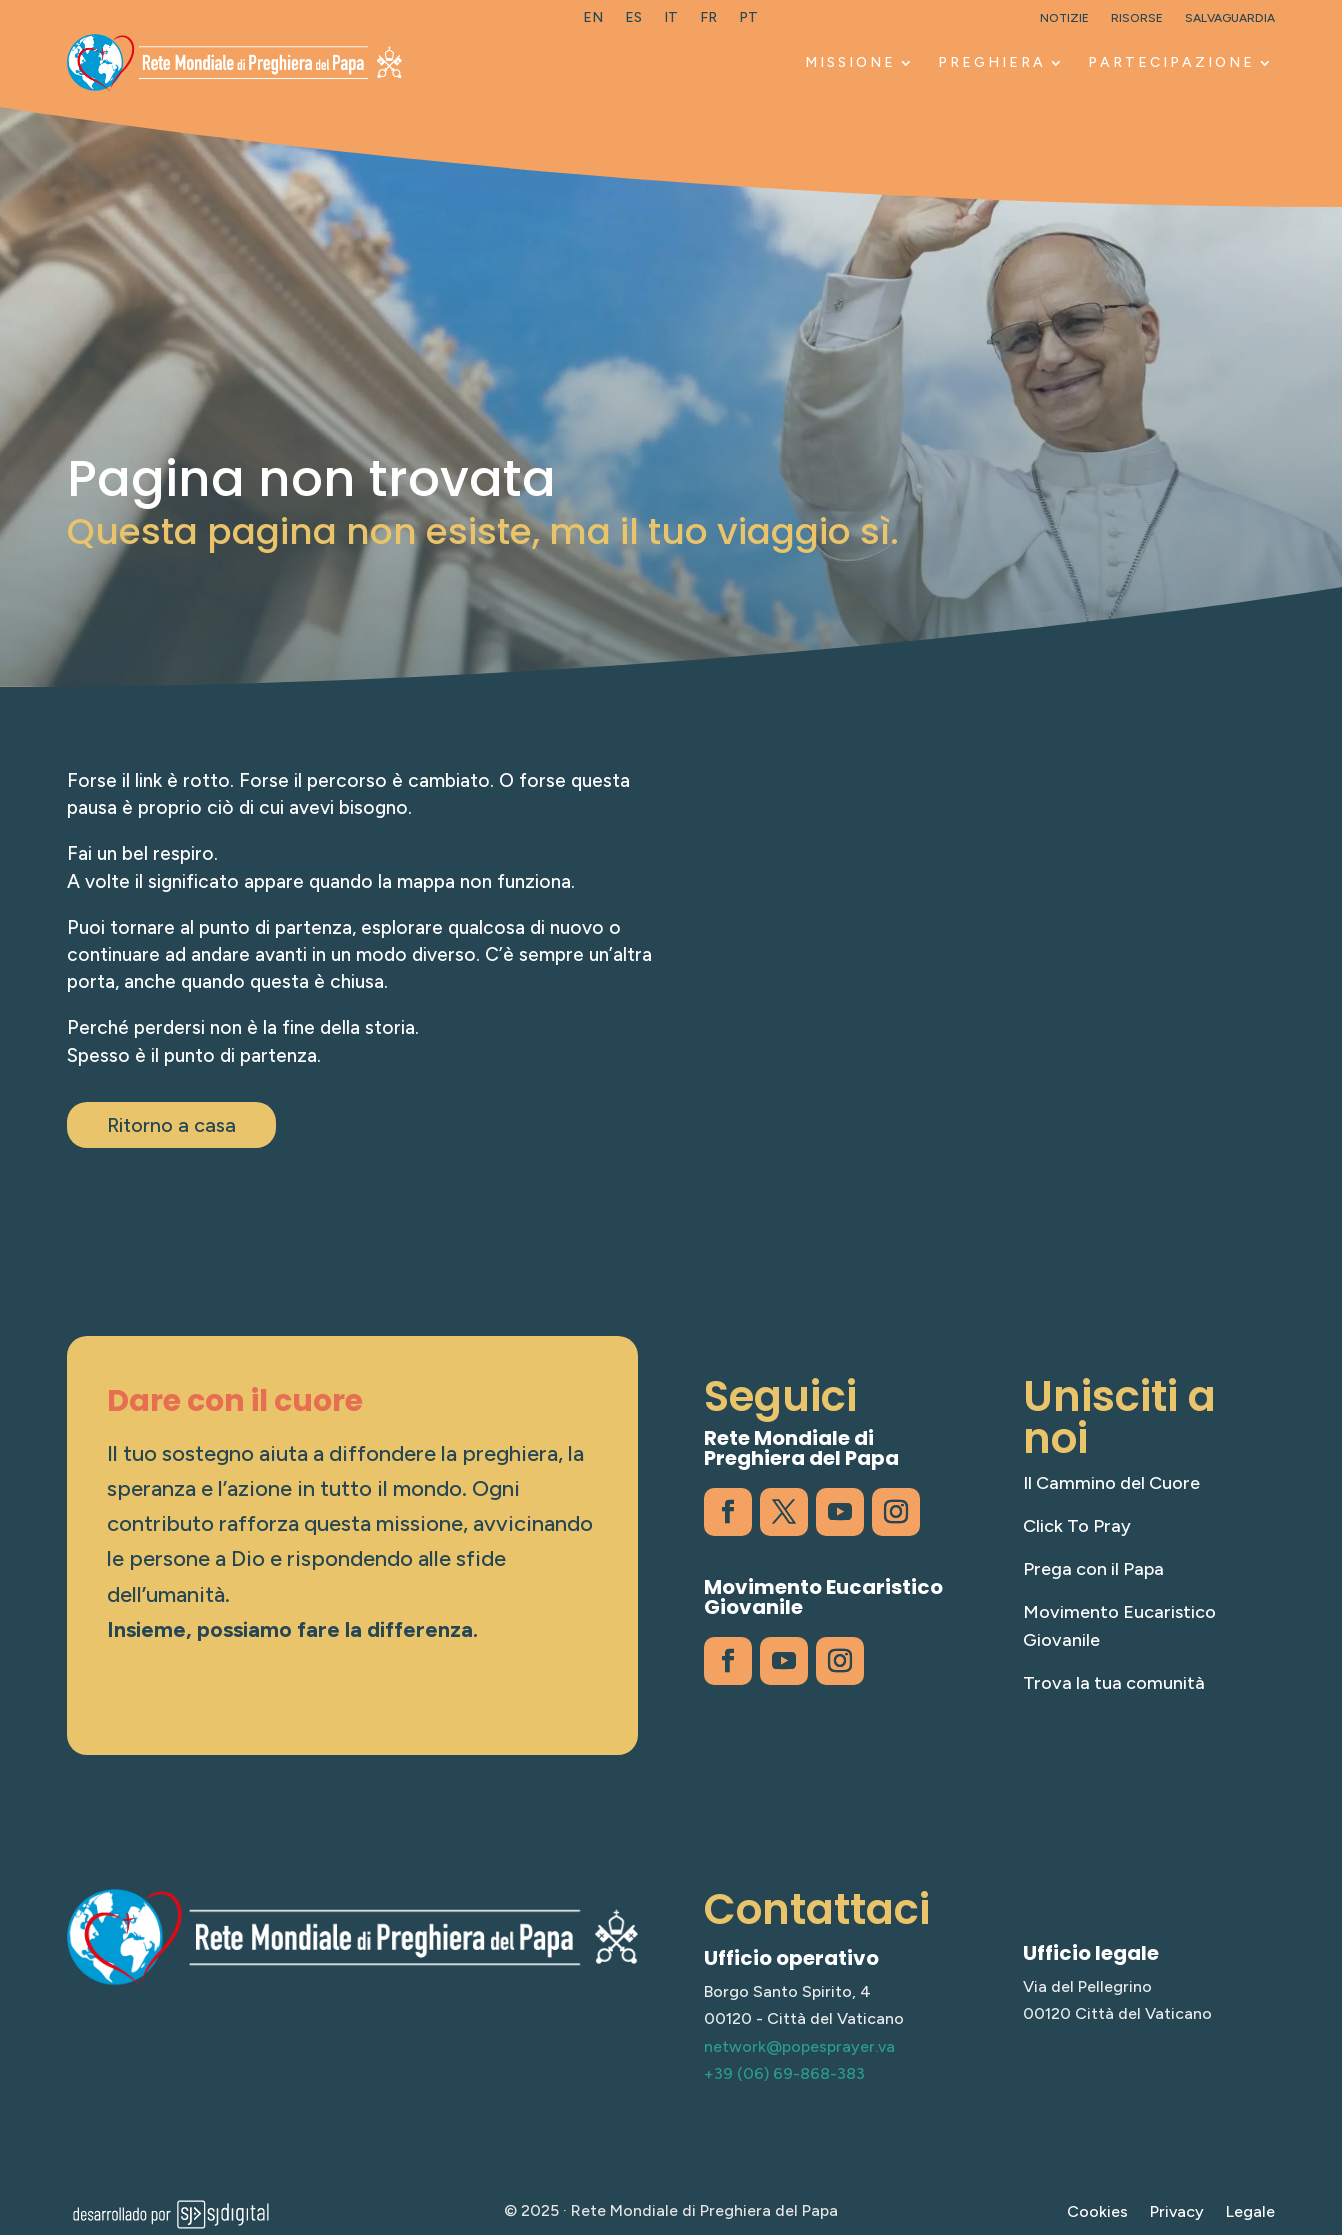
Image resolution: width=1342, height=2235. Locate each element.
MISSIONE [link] (850, 62)
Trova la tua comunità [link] (1114, 1683)
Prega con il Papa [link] (1093, 1569)
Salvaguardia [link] (1230, 18)
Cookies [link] (1097, 2213)
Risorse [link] (1137, 18)
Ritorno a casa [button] (171, 1125)
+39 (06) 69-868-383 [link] (784, 2073)
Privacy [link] (1177, 2213)
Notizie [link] (1064, 18)
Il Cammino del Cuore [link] (1111, 1483)
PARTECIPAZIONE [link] (1171, 62)
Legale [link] (1250, 2213)
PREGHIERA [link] (992, 62)
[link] (593, 22)
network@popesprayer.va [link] (799, 2046)
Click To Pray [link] (1077, 1526)
